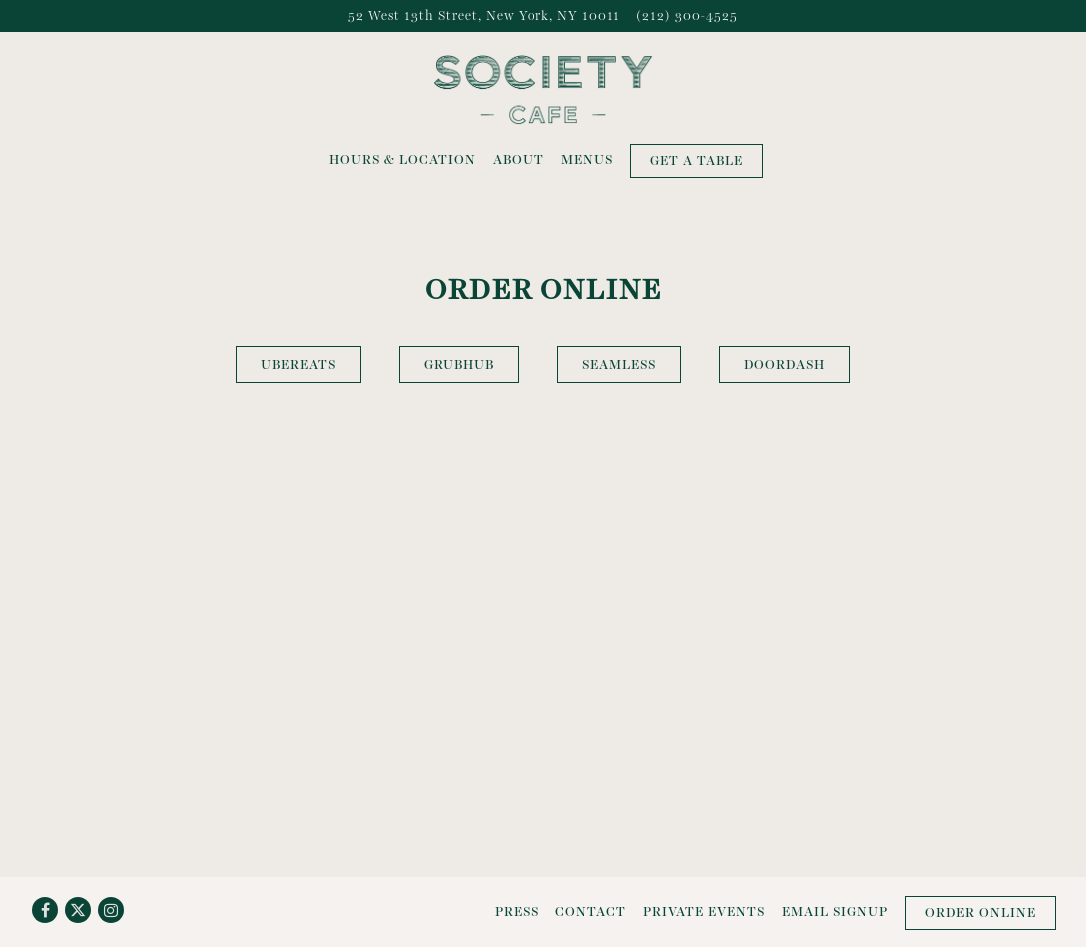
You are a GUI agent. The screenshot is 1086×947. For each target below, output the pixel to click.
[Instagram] (111, 910)
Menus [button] (587, 159)
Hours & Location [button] (402, 159)
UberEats (298, 364)
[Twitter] (78, 910)
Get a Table (696, 160)
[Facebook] (45, 910)
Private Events (704, 911)
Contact (590, 911)
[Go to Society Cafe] (484, 15)
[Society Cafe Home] (543, 88)
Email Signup (835, 911)
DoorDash (784, 364)
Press (517, 911)
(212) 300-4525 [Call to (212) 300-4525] (687, 15)
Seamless (619, 364)
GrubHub (459, 364)
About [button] (518, 159)
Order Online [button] (980, 912)
